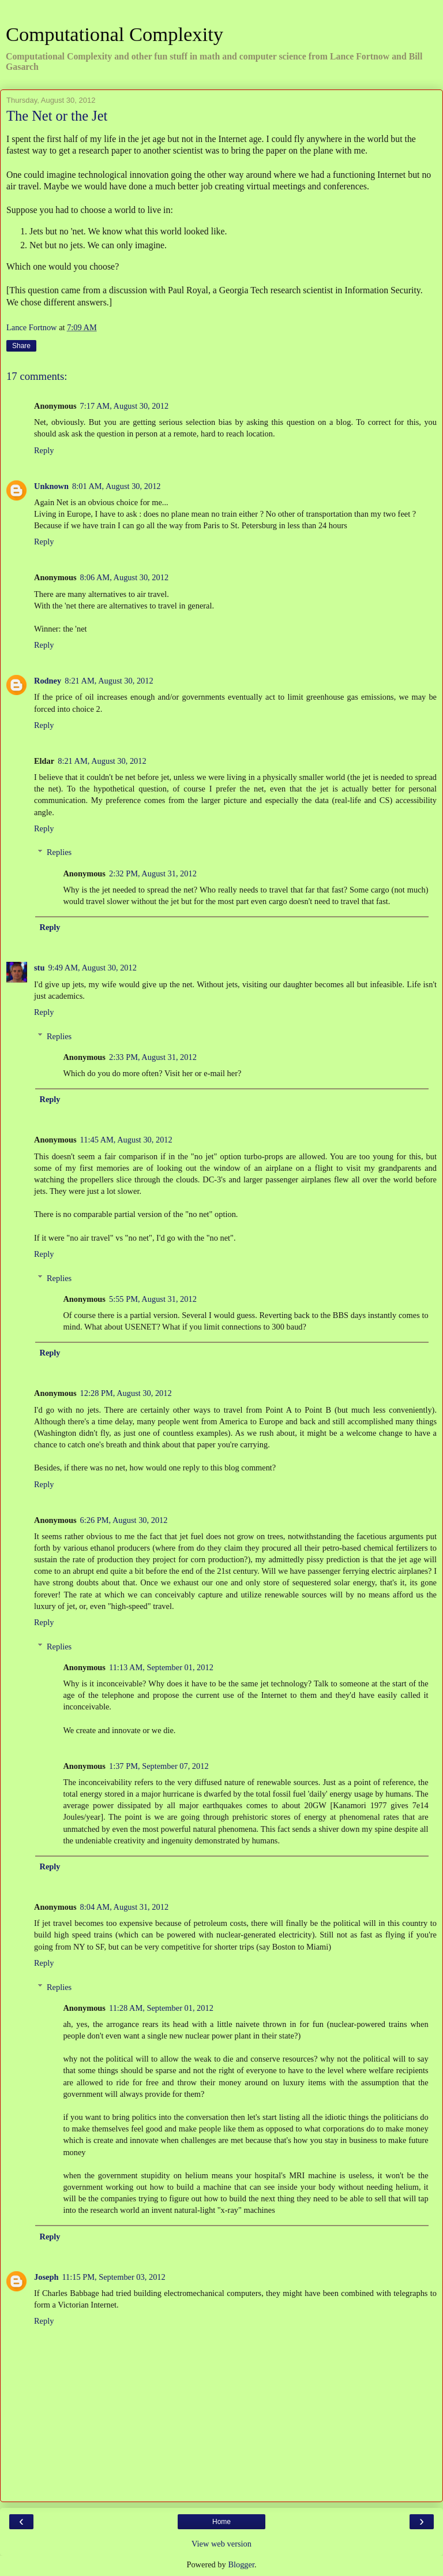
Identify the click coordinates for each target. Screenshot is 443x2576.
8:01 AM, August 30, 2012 (116, 486)
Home (221, 2522)
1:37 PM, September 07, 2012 (159, 1766)
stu (39, 967)
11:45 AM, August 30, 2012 (126, 1139)
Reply (44, 450)
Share (21, 346)
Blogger (241, 2564)
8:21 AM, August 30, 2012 (109, 680)
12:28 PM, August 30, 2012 (126, 1393)
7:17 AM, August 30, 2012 (124, 405)
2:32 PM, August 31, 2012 (153, 873)
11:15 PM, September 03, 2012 (113, 2277)
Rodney (47, 680)
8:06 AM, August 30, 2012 (124, 577)
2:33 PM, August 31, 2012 (153, 1057)
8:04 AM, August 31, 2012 (124, 1907)
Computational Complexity (114, 34)
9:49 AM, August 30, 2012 (92, 967)
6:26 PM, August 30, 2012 (124, 1520)
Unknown (51, 486)
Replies (59, 852)
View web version (221, 2543)
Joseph (46, 2277)
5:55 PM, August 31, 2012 (153, 1299)
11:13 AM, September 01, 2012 (161, 1667)
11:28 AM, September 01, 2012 (161, 2008)
